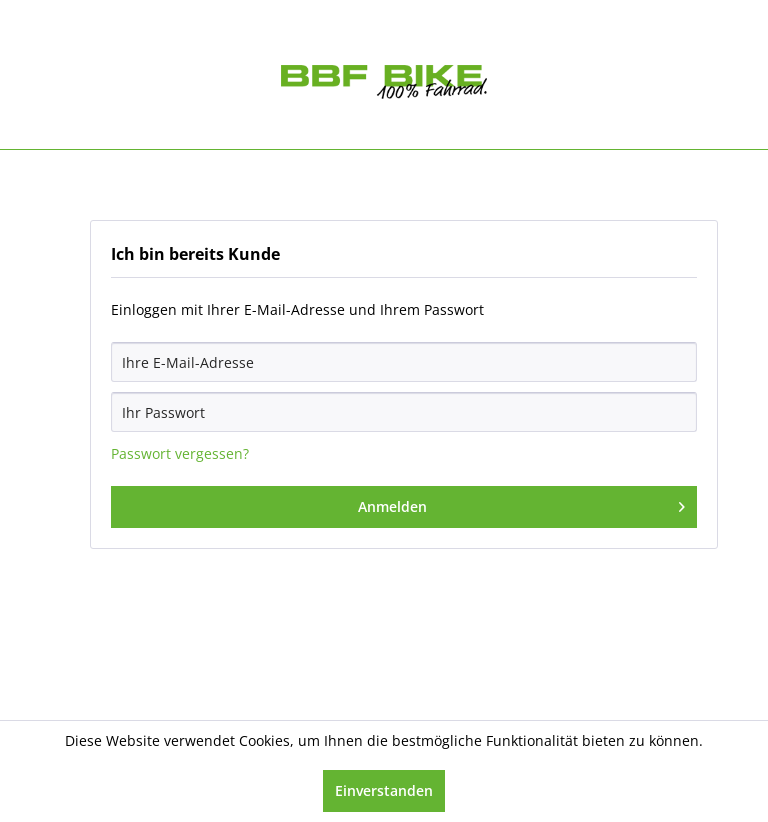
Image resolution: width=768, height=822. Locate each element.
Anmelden (522, 503)
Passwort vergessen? (180, 453)
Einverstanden (384, 790)
